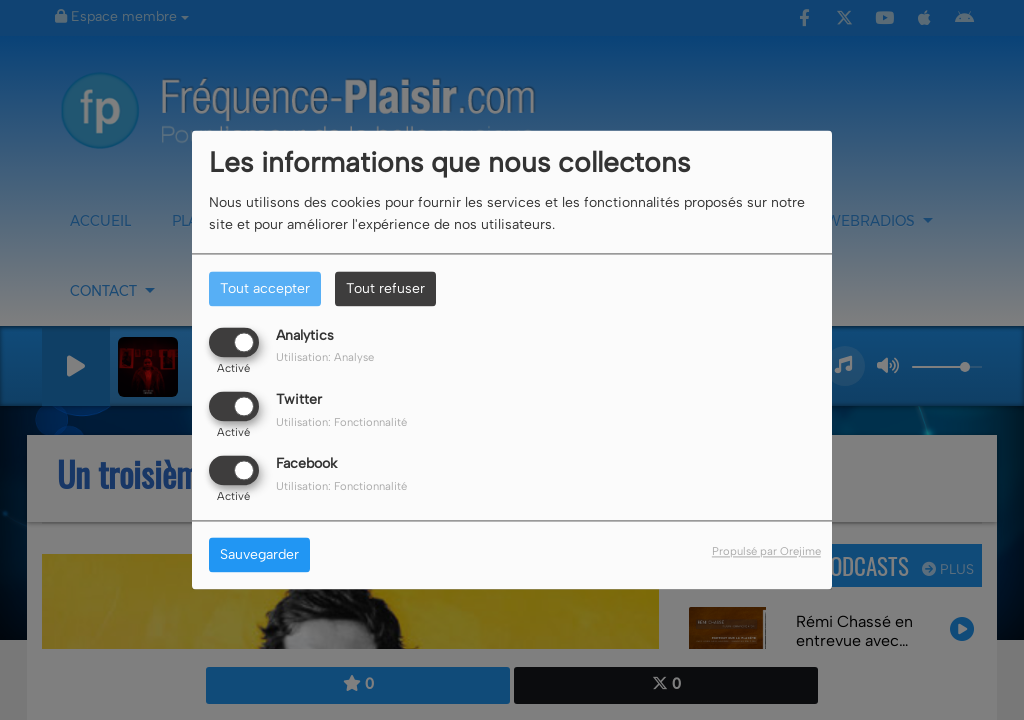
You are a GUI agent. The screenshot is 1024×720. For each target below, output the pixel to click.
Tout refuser (385, 288)
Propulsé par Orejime (766, 552)
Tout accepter (265, 288)
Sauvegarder (259, 555)
